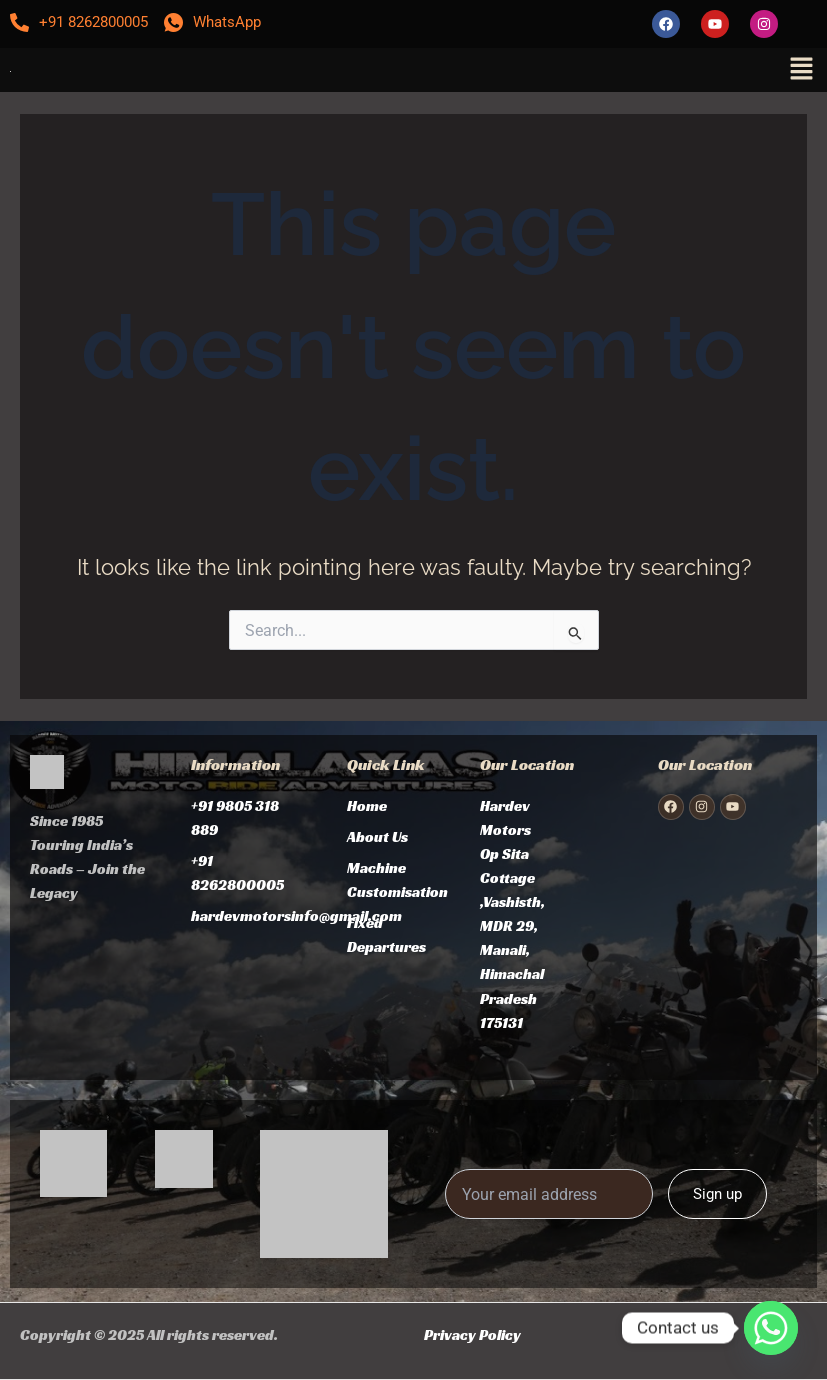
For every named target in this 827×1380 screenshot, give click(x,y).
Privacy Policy (472, 1335)
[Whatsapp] (771, 1328)
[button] (801, 70)
